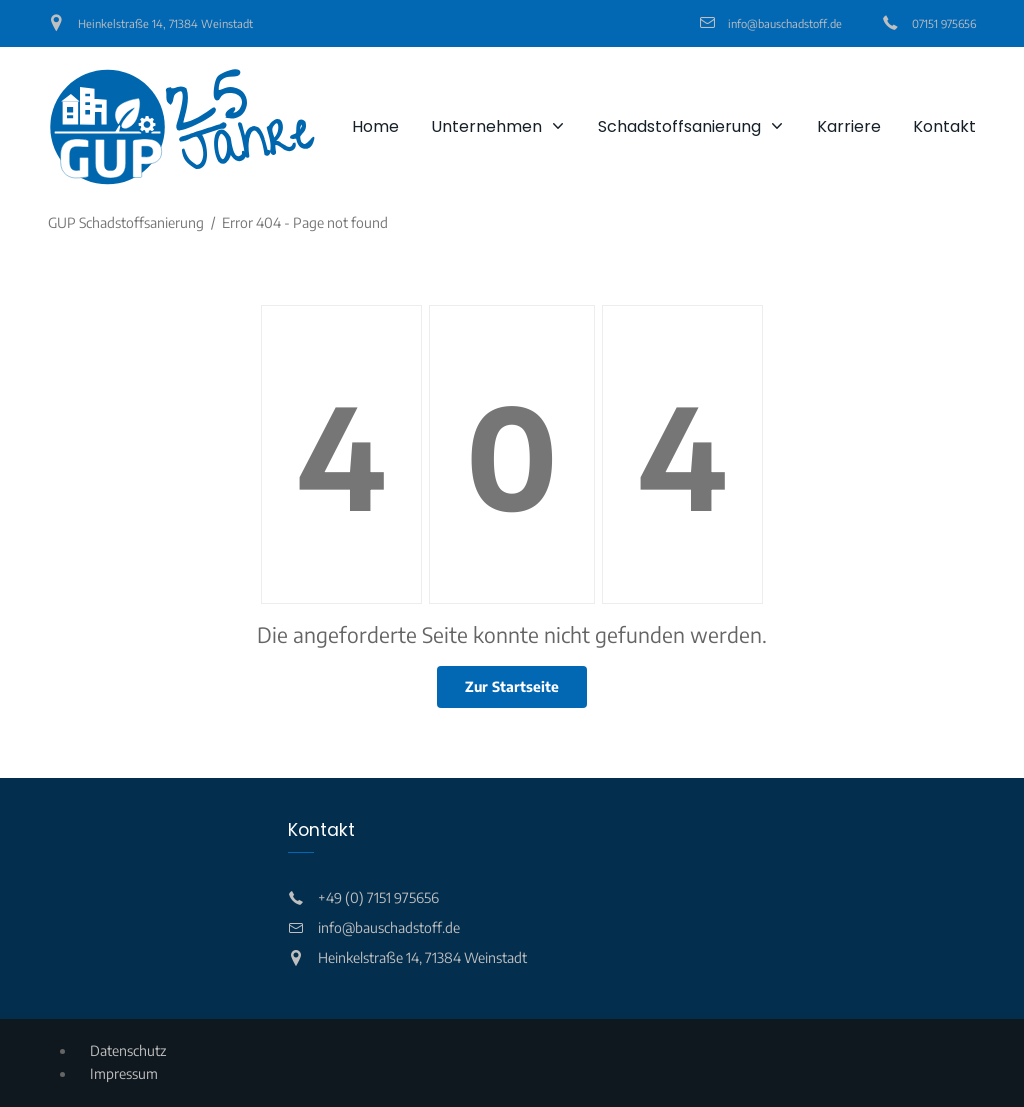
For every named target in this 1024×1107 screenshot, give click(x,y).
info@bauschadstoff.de (785, 23)
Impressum (124, 1073)
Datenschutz (128, 1050)
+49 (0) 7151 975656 (378, 897)
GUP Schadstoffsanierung (126, 222)
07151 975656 (944, 23)
